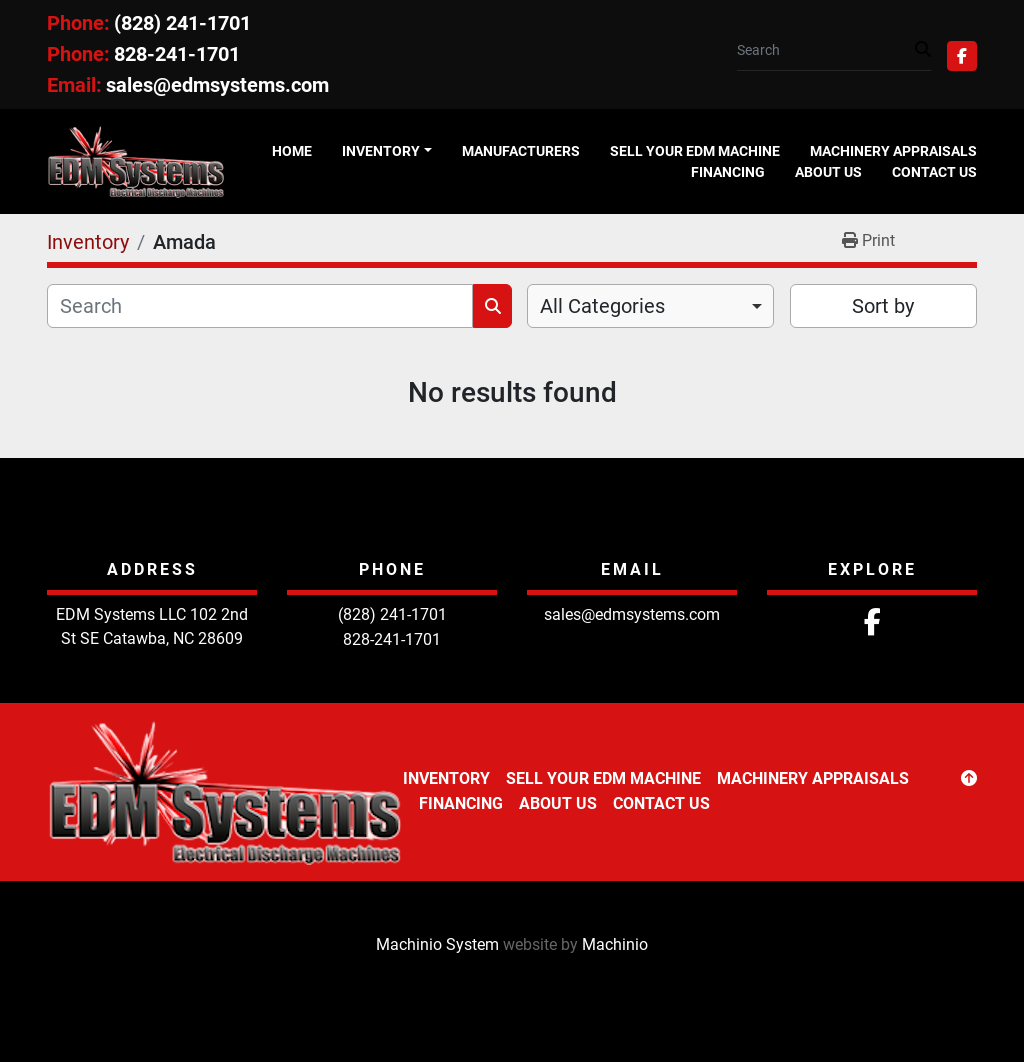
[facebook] (962, 56)
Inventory (381, 151)
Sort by (883, 306)
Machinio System (437, 944)
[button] (387, 151)
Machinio (615, 944)
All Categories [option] (602, 306)
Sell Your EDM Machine (695, 151)
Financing (728, 172)
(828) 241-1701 (182, 23)
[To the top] (969, 779)
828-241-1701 (177, 54)
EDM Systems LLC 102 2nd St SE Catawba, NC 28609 (152, 626)
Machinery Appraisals (893, 151)
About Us (828, 172)
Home (292, 151)
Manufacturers (521, 151)
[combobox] (650, 306)
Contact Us (934, 172)
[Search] (826, 50)
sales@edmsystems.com (217, 85)
